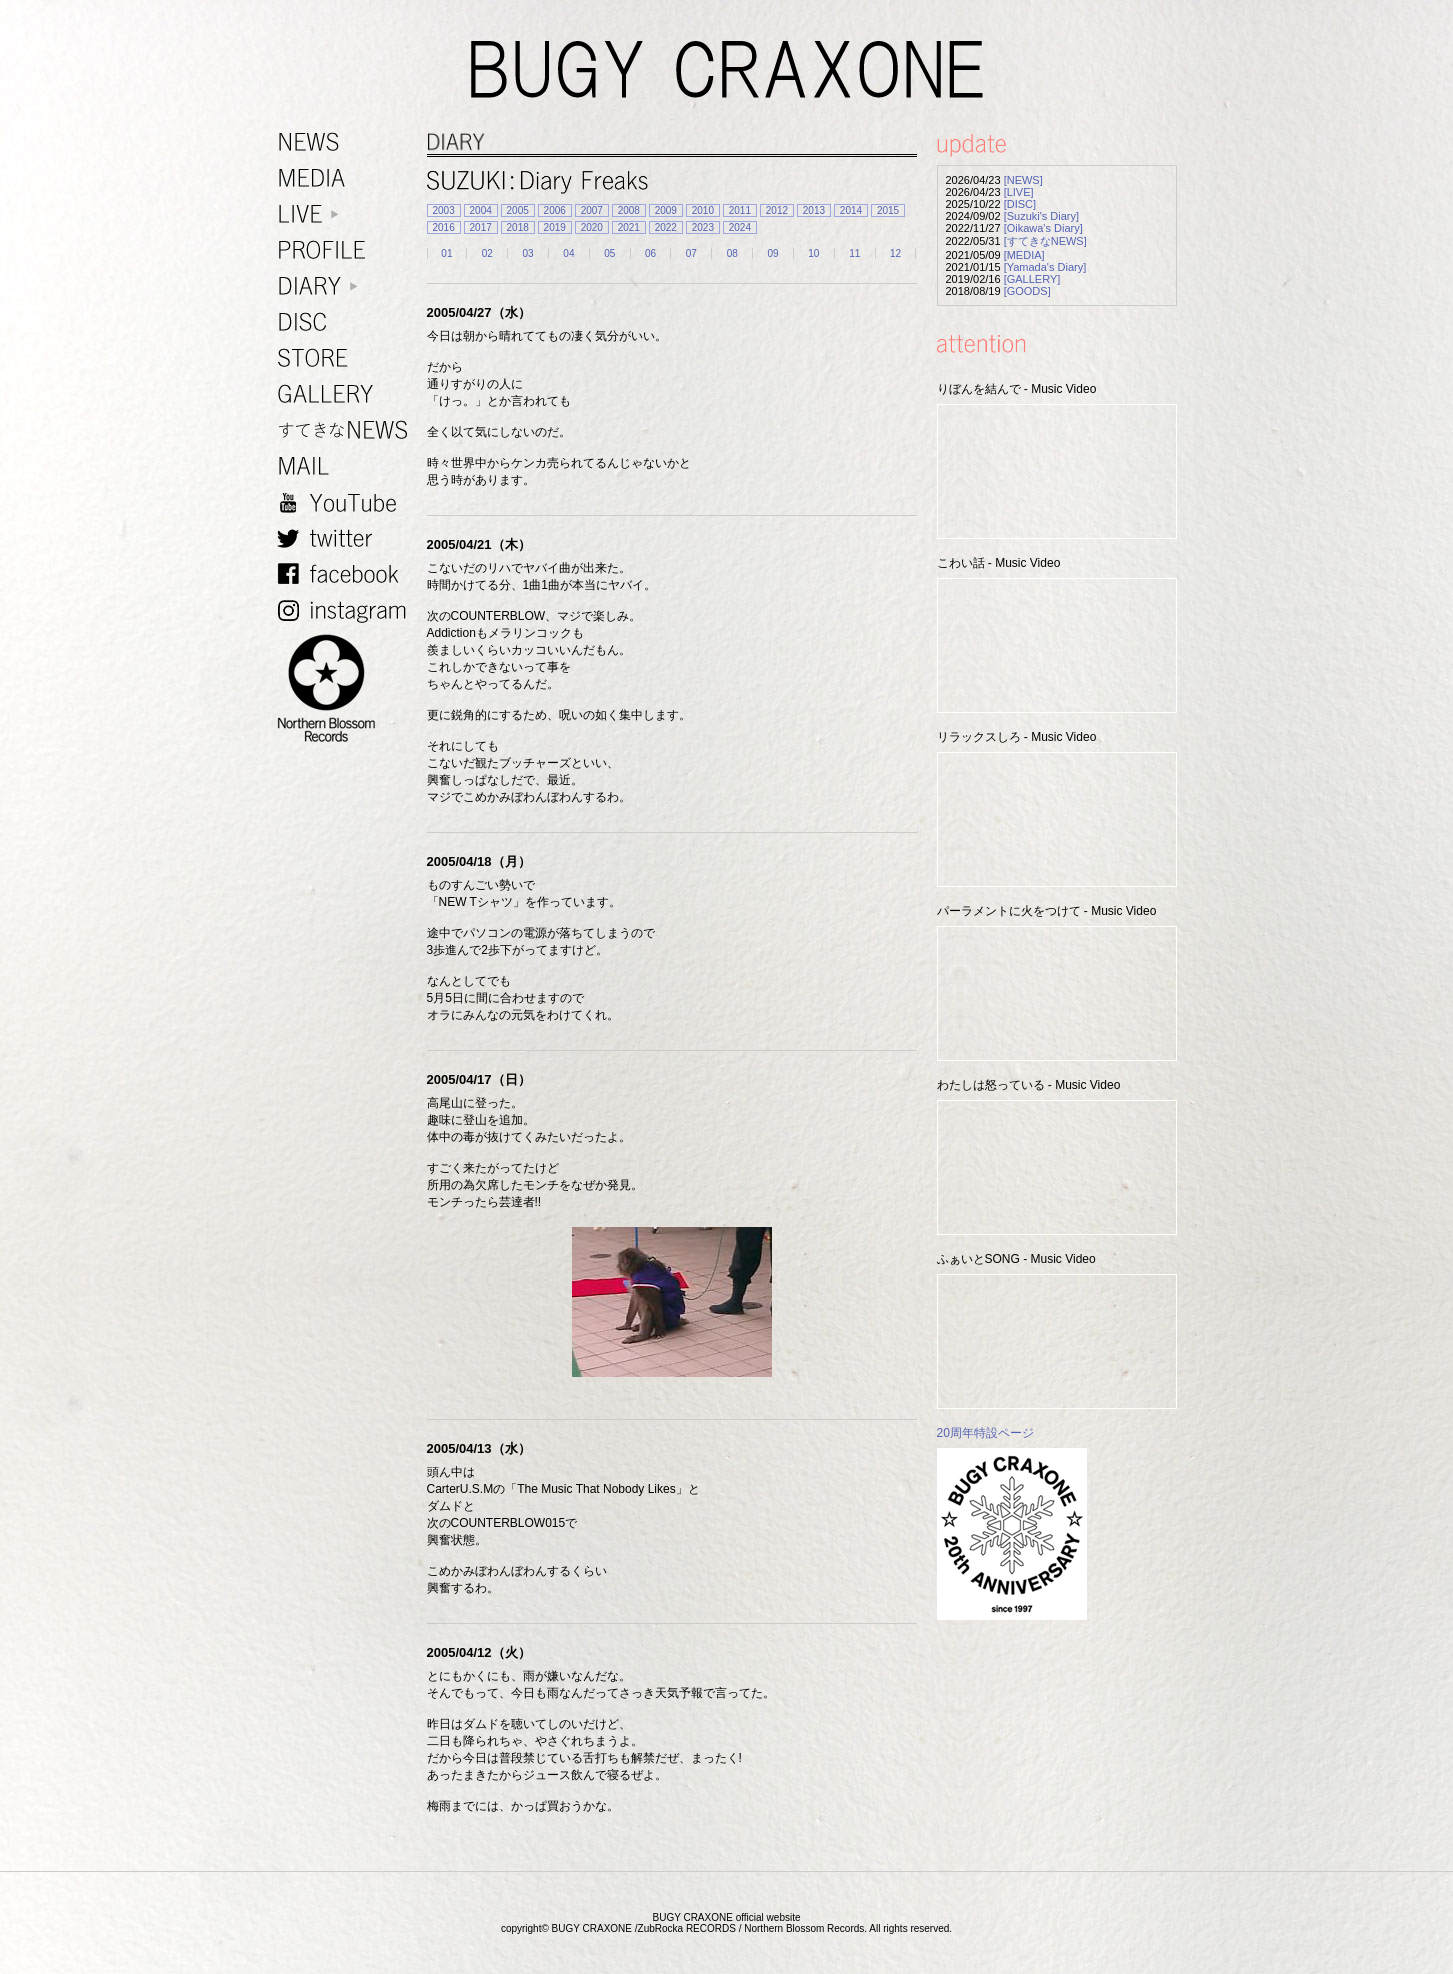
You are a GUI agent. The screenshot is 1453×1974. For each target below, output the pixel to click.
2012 (777, 210)
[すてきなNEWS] (1045, 241)
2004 (481, 210)
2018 (518, 227)
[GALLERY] (1032, 279)
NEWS (347, 142)
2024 (740, 227)
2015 (888, 210)
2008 (629, 210)
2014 (851, 210)
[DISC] (1020, 204)
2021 (629, 227)
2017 (481, 227)
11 (854, 253)
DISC (347, 322)
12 (895, 253)
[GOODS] (1027, 291)
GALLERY (347, 394)
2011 (740, 210)
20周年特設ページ (985, 1433)
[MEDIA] (1024, 255)
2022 (666, 227)
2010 (703, 210)
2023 (703, 227)
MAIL (347, 466)
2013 (814, 210)
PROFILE (347, 250)
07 (691, 253)
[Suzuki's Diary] (1041, 216)
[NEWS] (1023, 180)
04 (568, 253)
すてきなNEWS (347, 430)
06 (650, 253)
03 (528, 253)
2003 (444, 210)
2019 (555, 227)
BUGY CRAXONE (727, 70)
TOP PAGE (1426, 1947)
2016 (444, 227)
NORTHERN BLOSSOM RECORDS (347, 689)
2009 (666, 210)
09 (772, 253)
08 (732, 253)
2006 (555, 210)
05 (609, 253)
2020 (592, 227)
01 (446, 253)
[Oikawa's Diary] (1043, 228)
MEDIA (347, 178)
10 (813, 253)
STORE (347, 358)
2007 (592, 210)
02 (487, 253)
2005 (518, 210)
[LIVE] (1019, 192)
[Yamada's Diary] (1045, 267)
